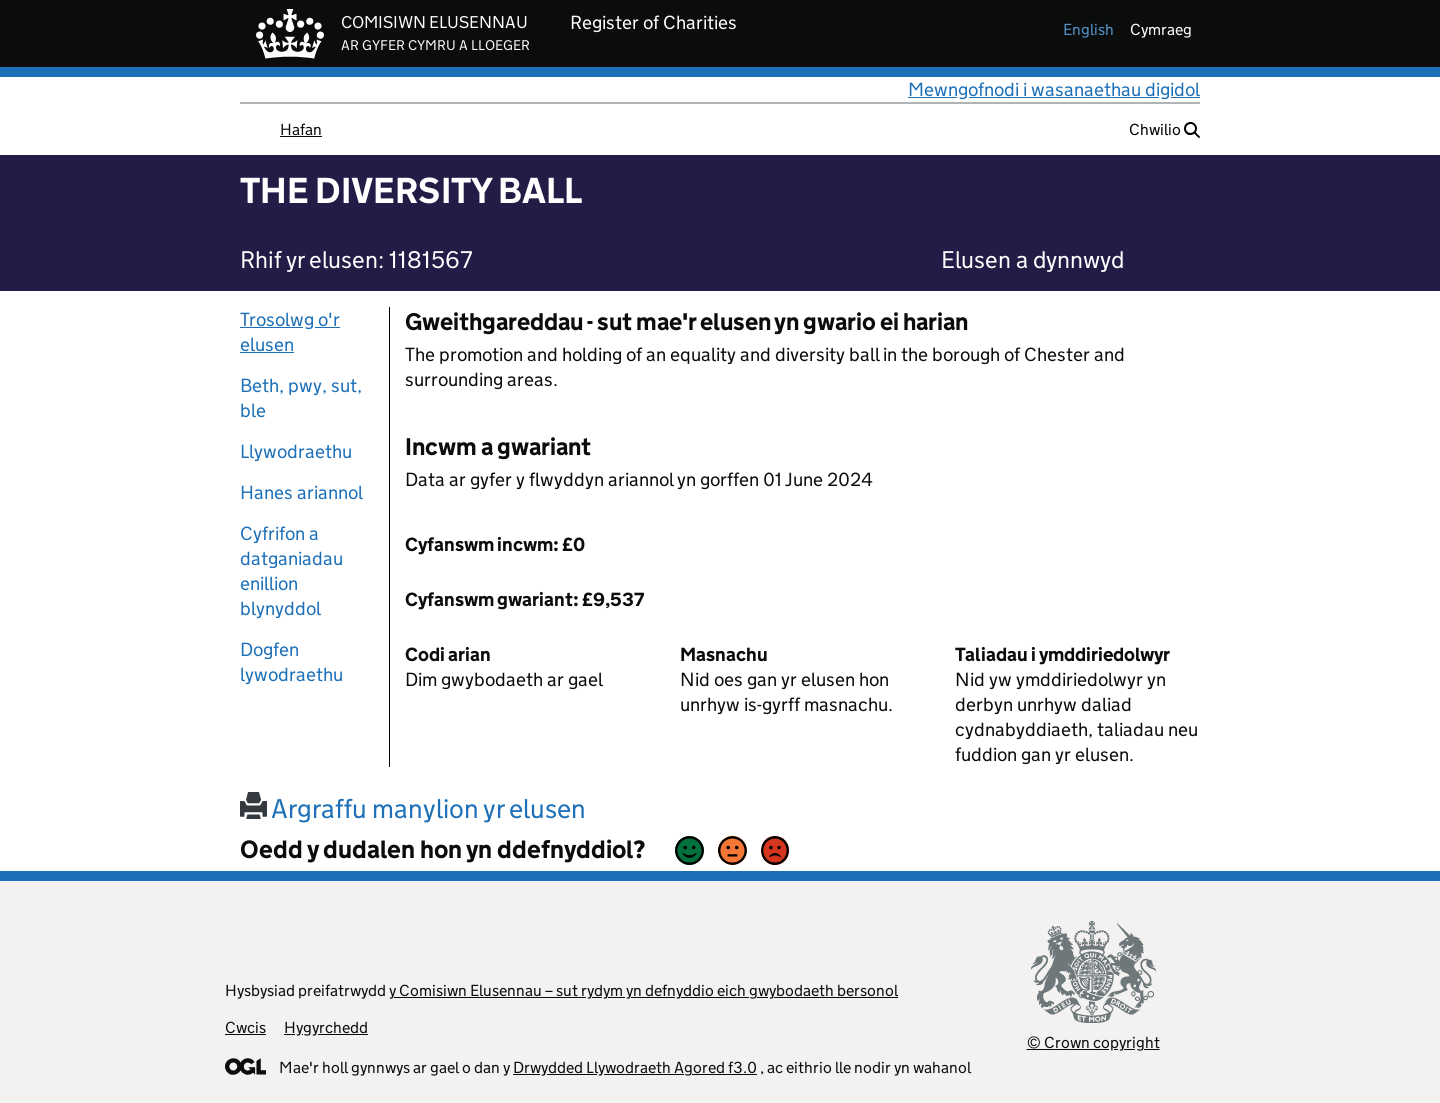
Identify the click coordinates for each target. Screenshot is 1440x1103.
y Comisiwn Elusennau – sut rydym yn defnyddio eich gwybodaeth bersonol (643, 990)
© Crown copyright (1093, 1042)
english (1088, 29)
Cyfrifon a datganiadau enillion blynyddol (291, 571)
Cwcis (245, 1027)
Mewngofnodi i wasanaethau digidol (1054, 89)
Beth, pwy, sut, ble (301, 398)
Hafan (301, 129)
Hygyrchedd (326, 1027)
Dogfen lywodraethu (291, 662)
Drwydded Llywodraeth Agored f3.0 (635, 1067)
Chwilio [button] (1164, 129)
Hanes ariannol (301, 492)
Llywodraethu (296, 451)
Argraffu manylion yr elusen (413, 808)
